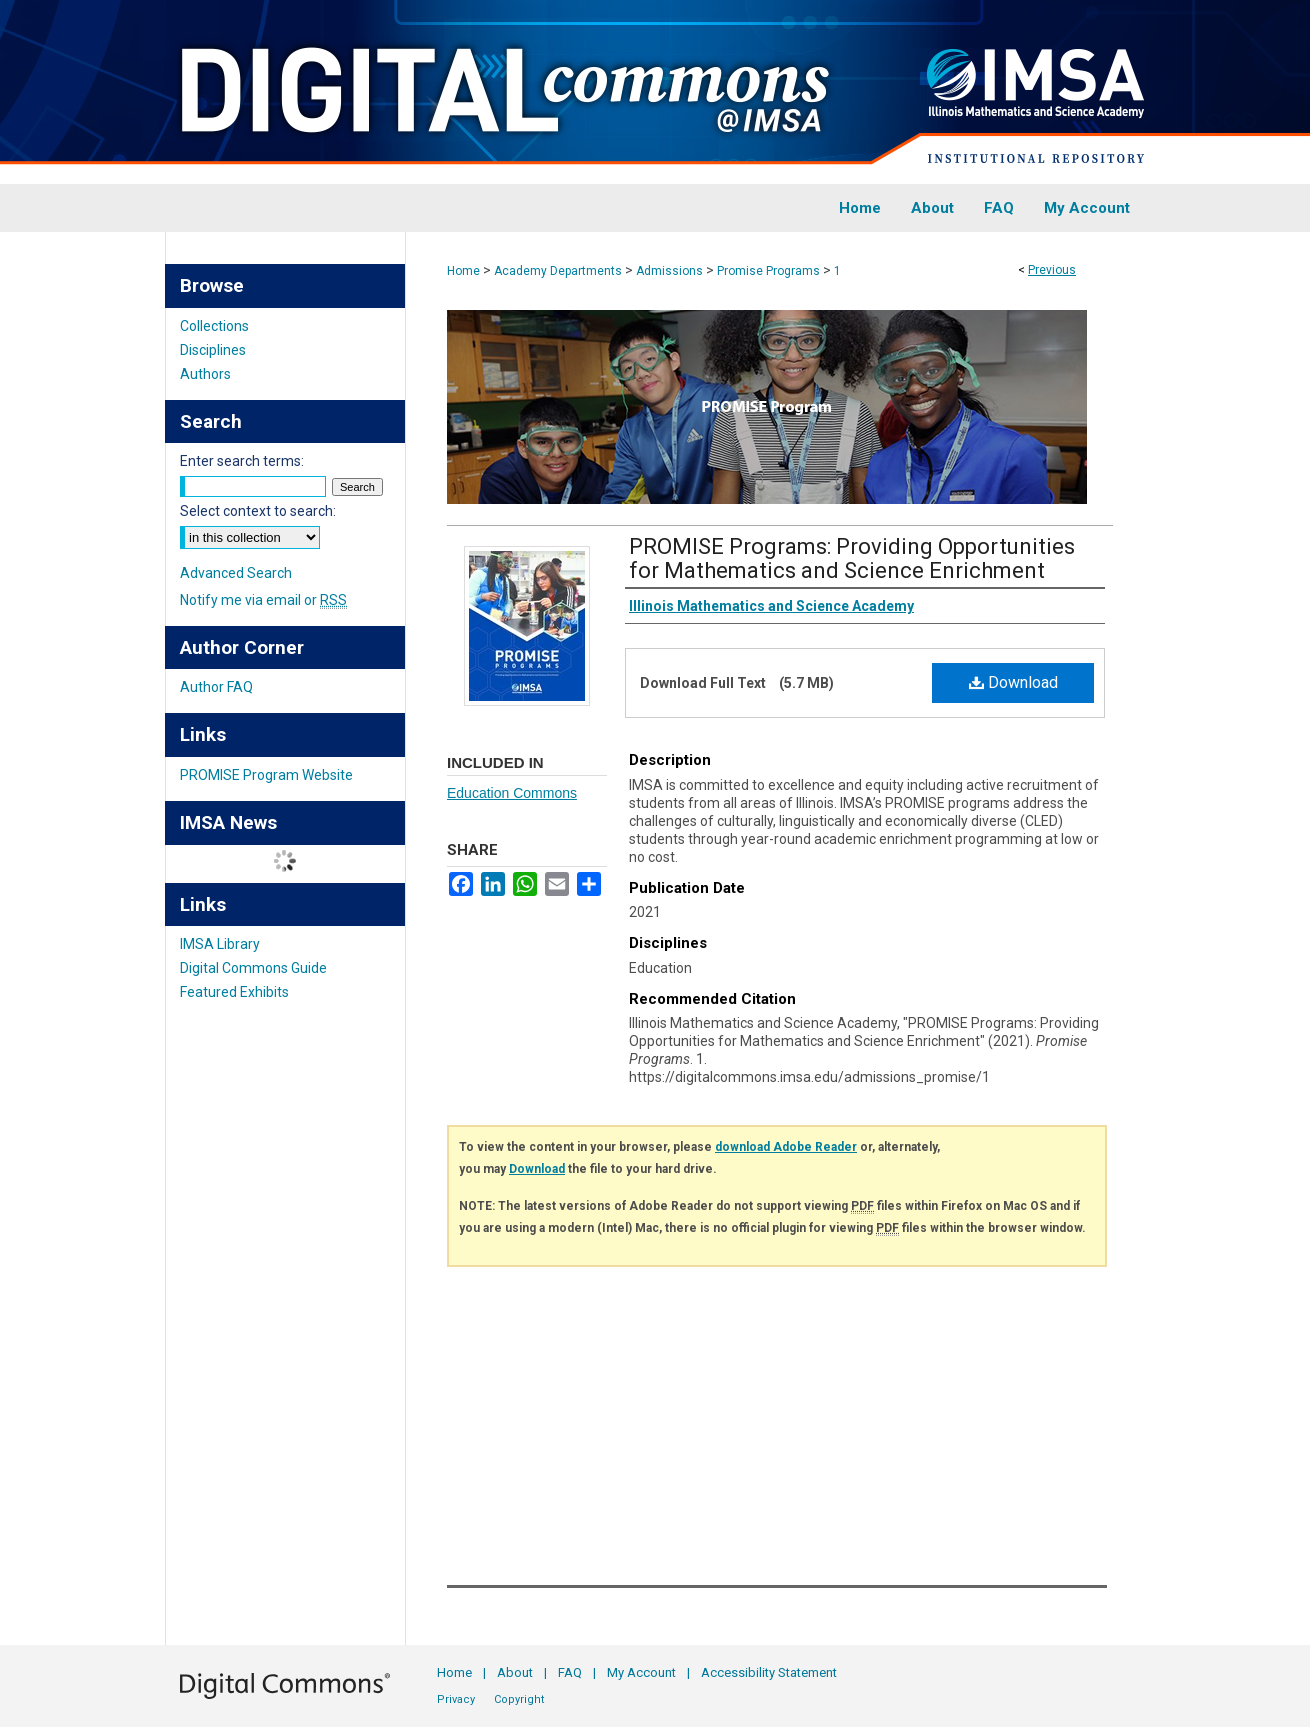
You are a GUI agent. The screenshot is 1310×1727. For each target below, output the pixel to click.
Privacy (456, 1699)
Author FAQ (216, 687)
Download (1013, 682)
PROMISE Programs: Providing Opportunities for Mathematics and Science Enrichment (852, 558)
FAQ (570, 1672)
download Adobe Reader (786, 1147)
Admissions (669, 271)
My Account (641, 1672)
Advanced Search (236, 573)
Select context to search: (258, 511)
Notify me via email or (263, 600)
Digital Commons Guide (253, 968)
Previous (1052, 270)
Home (463, 271)
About (515, 1672)
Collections (214, 326)
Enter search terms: (242, 461)
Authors (205, 374)
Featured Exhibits (234, 992)
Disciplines (213, 350)
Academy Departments (558, 271)
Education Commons (512, 793)
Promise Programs (768, 271)
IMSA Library (220, 944)
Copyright (519, 1699)
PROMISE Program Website (266, 775)
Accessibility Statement (769, 1672)
